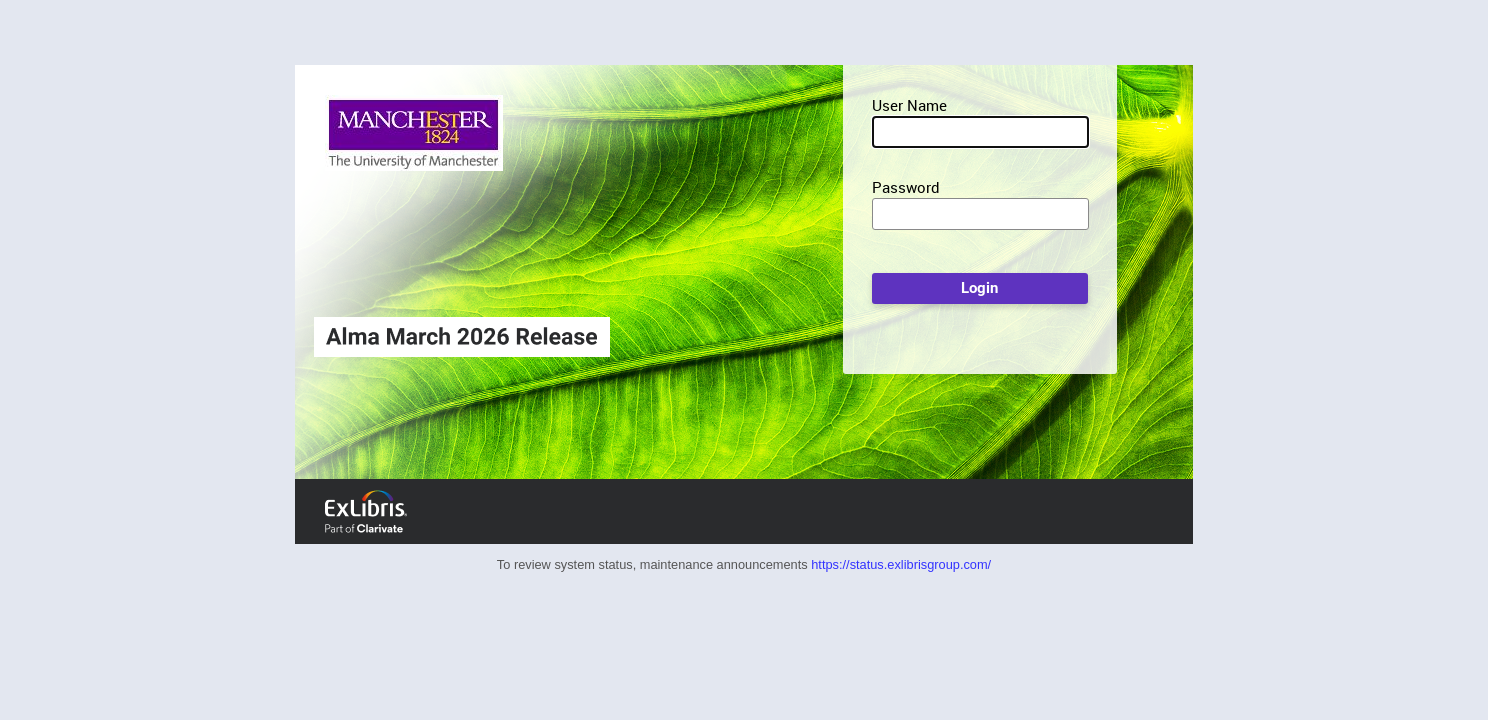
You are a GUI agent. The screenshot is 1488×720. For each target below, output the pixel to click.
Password (906, 187)
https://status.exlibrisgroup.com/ (901, 564)
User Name (909, 105)
